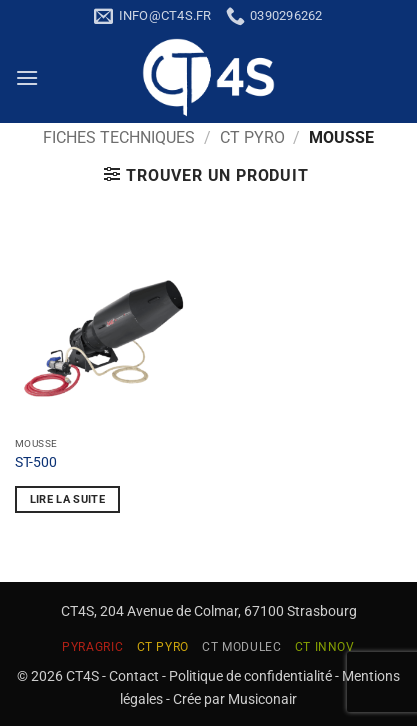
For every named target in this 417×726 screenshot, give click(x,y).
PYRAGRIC (92, 647)
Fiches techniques (119, 137)
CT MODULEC (241, 647)
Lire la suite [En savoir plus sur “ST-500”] (67, 499)
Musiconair (262, 699)
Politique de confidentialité (250, 676)
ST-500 (36, 462)
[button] (27, 77)
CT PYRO (252, 137)
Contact (134, 676)
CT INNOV (325, 647)
